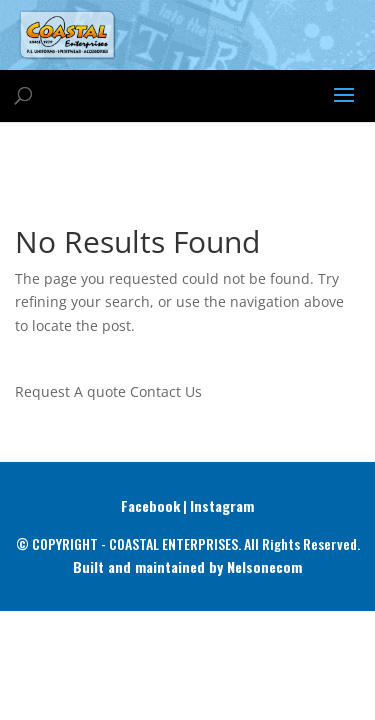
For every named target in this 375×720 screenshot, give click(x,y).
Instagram (222, 505)
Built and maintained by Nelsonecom (187, 566)
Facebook (150, 505)
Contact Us (166, 391)
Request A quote (70, 391)
